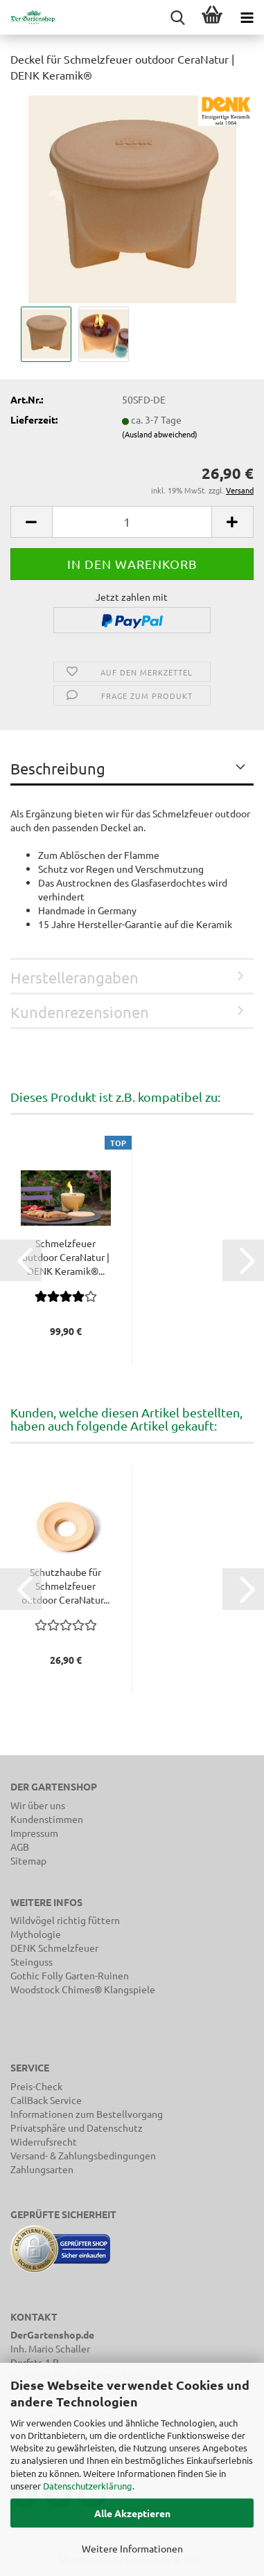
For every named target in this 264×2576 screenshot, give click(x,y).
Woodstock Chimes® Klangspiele (82, 1989)
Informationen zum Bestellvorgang (86, 2113)
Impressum (34, 1832)
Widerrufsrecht (43, 2141)
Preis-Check (36, 2086)
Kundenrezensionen (79, 1012)
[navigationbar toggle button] (246, 17)
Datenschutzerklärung (87, 2486)
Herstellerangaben (74, 977)
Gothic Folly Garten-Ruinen (69, 1975)
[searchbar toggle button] (177, 17)
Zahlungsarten (41, 2169)
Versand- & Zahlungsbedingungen (83, 2155)
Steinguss (31, 1961)
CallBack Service (46, 2100)
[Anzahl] (132, 522)
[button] (31, 522)
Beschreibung (57, 768)
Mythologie (35, 1934)
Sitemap (28, 1860)
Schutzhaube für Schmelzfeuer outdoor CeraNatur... (65, 1586)
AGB (19, 1846)
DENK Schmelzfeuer (54, 1947)
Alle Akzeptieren (132, 2513)
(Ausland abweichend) (159, 433)
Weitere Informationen (132, 2548)
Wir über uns (37, 1805)
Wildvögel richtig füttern (65, 1920)
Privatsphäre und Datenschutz (76, 2127)
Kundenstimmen (46, 1819)
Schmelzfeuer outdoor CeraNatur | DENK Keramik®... (65, 1257)
